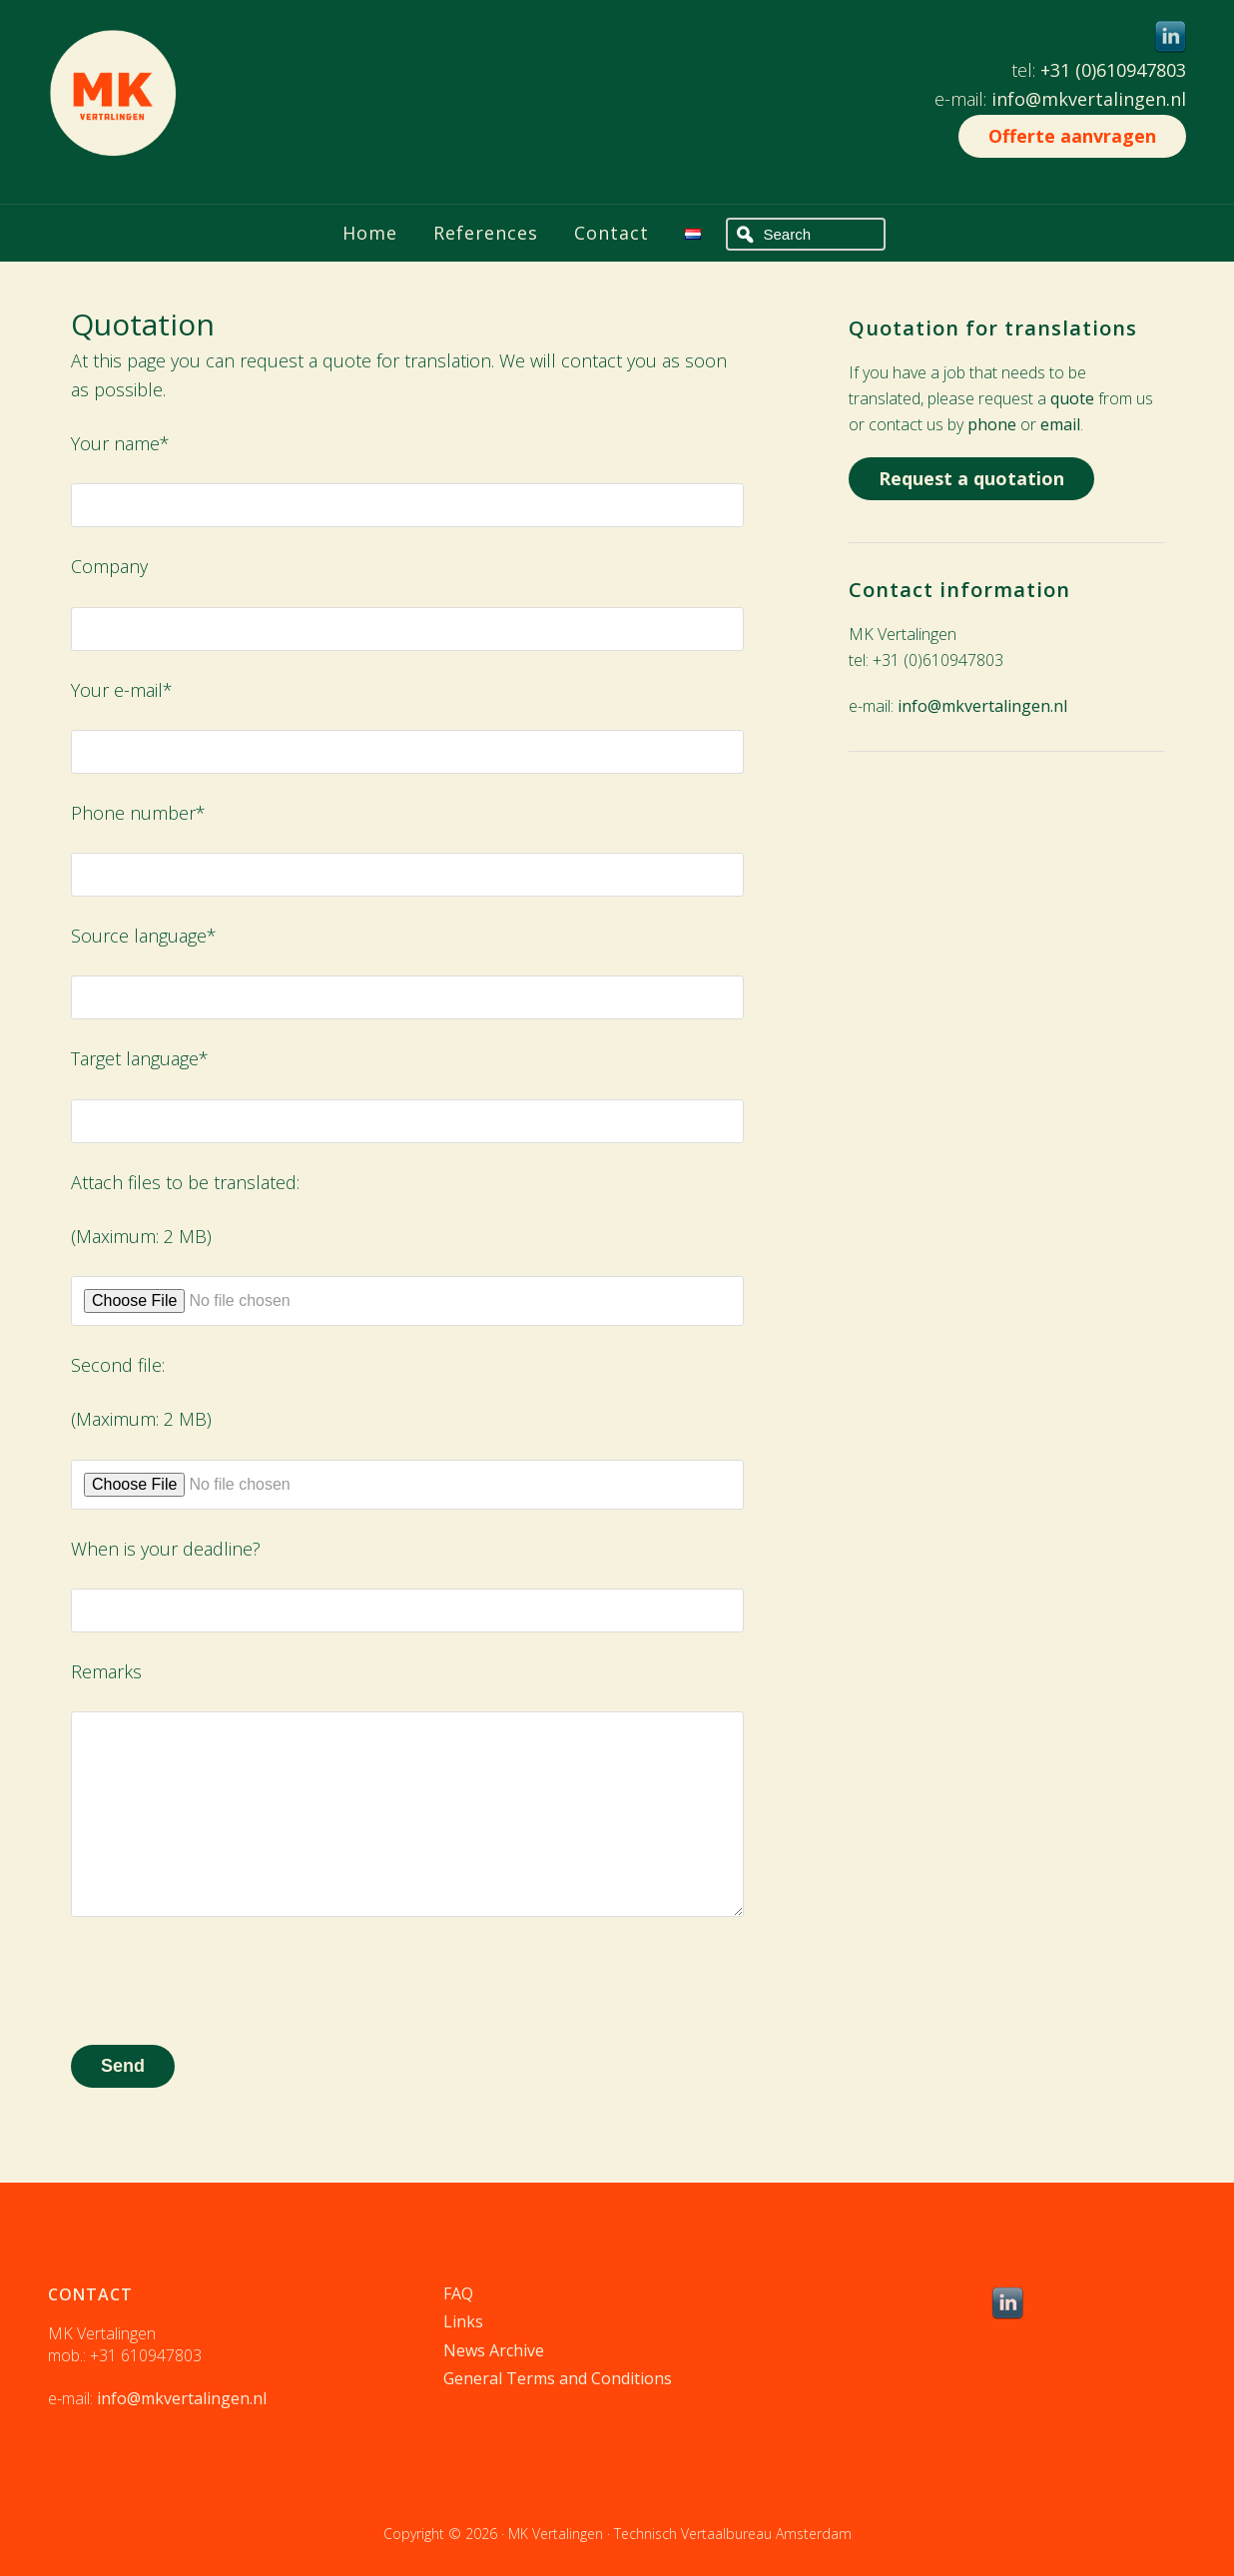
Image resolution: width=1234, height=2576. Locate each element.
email (1060, 424)
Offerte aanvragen (1072, 136)
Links (463, 2321)
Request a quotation (971, 478)
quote (1072, 398)
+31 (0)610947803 (1113, 70)
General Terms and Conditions (557, 2378)
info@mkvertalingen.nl (1088, 99)
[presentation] (222, 1981)
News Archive (493, 2350)
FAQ (458, 2293)
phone (991, 424)
